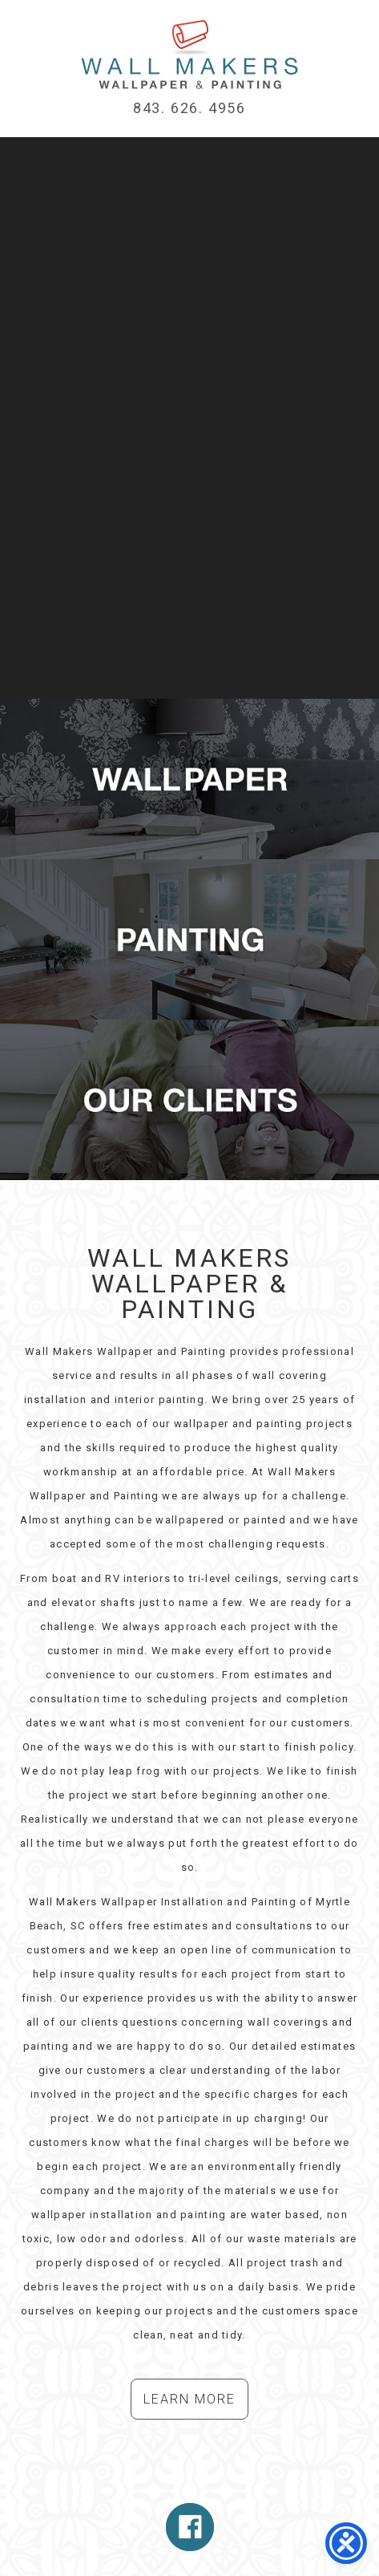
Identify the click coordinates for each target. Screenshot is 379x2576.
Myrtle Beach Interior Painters (189, 939)
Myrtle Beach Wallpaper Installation (189, 54)
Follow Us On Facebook (190, 2527)
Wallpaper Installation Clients (189, 1100)
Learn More (189, 2399)
